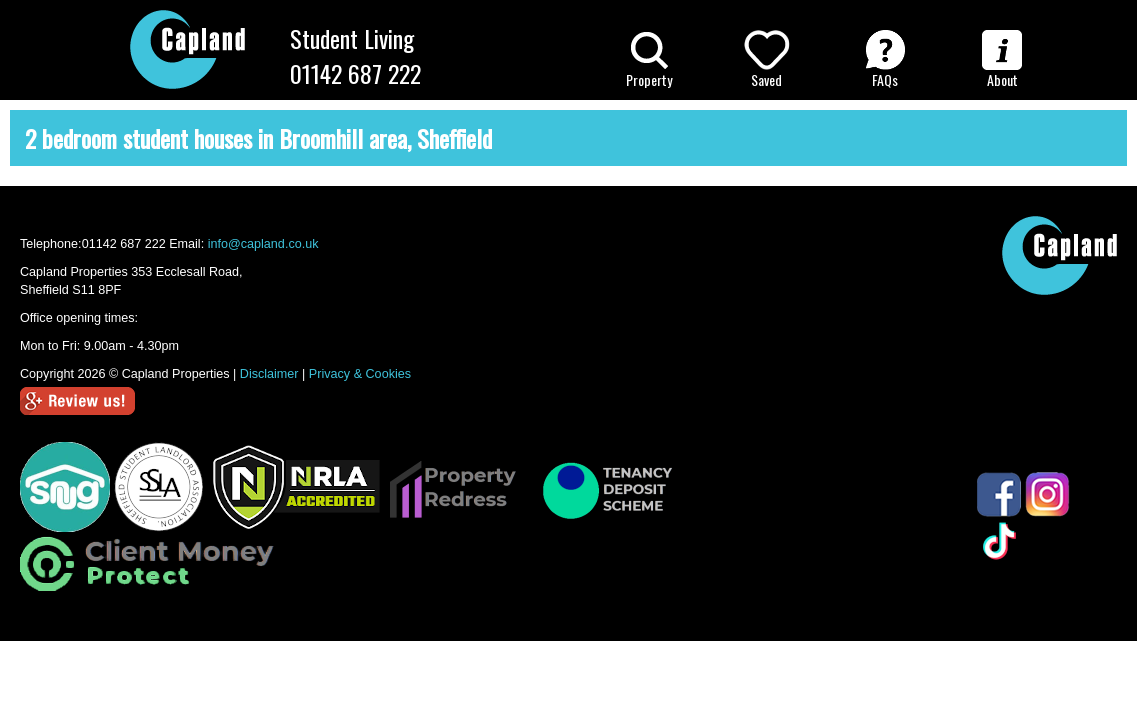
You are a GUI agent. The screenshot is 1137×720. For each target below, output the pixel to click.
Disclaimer (269, 374)
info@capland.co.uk (263, 244)
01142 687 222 (355, 73)
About (1002, 60)
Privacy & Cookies (360, 374)
